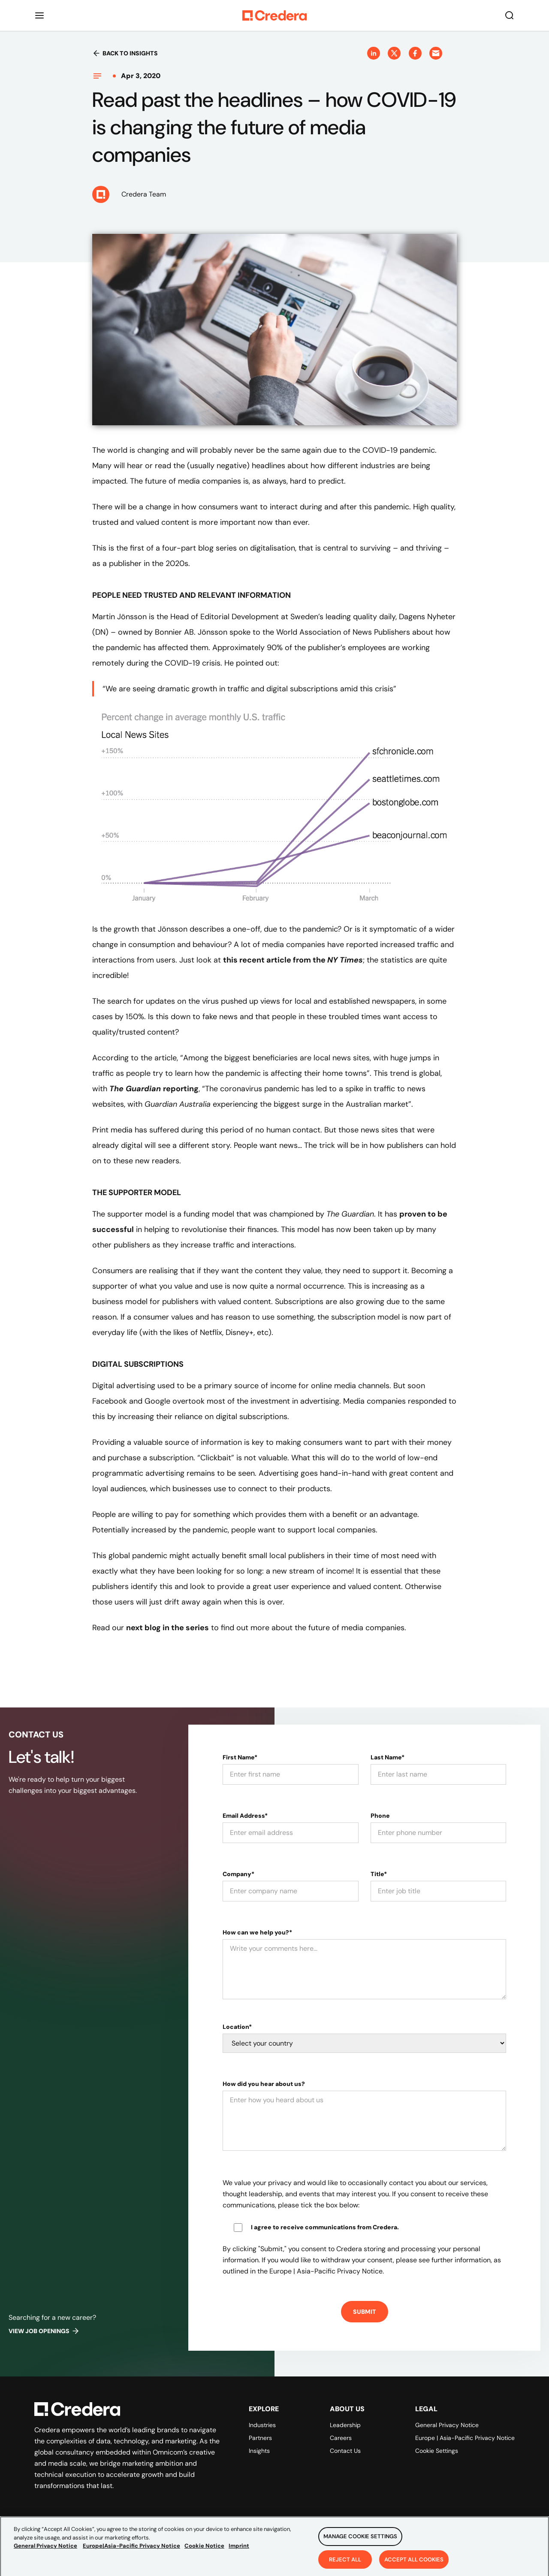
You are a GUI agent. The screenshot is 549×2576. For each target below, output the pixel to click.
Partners (260, 2438)
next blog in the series (167, 1627)
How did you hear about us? (264, 2084)
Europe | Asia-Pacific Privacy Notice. (326, 2271)
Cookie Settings (436, 2451)
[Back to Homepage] (274, 15)
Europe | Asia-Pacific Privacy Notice (465, 2438)
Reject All (345, 2562)
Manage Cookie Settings (360, 2539)
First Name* (240, 1757)
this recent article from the (293, 960)
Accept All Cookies (413, 2562)
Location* (237, 2027)
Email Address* (245, 1815)
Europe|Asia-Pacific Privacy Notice (131, 2548)
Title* (379, 1874)
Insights (259, 2451)
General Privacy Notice (447, 2425)
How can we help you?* (257, 1932)
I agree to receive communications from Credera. (325, 2227)
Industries (262, 2425)
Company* (238, 1874)
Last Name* (387, 1757)
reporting (154, 1089)
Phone (380, 1815)
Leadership (345, 2425)
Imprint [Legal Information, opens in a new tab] (239, 2548)
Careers (341, 2438)
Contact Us (345, 2451)
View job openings (44, 2331)
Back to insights (125, 53)
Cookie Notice (204, 2548)
